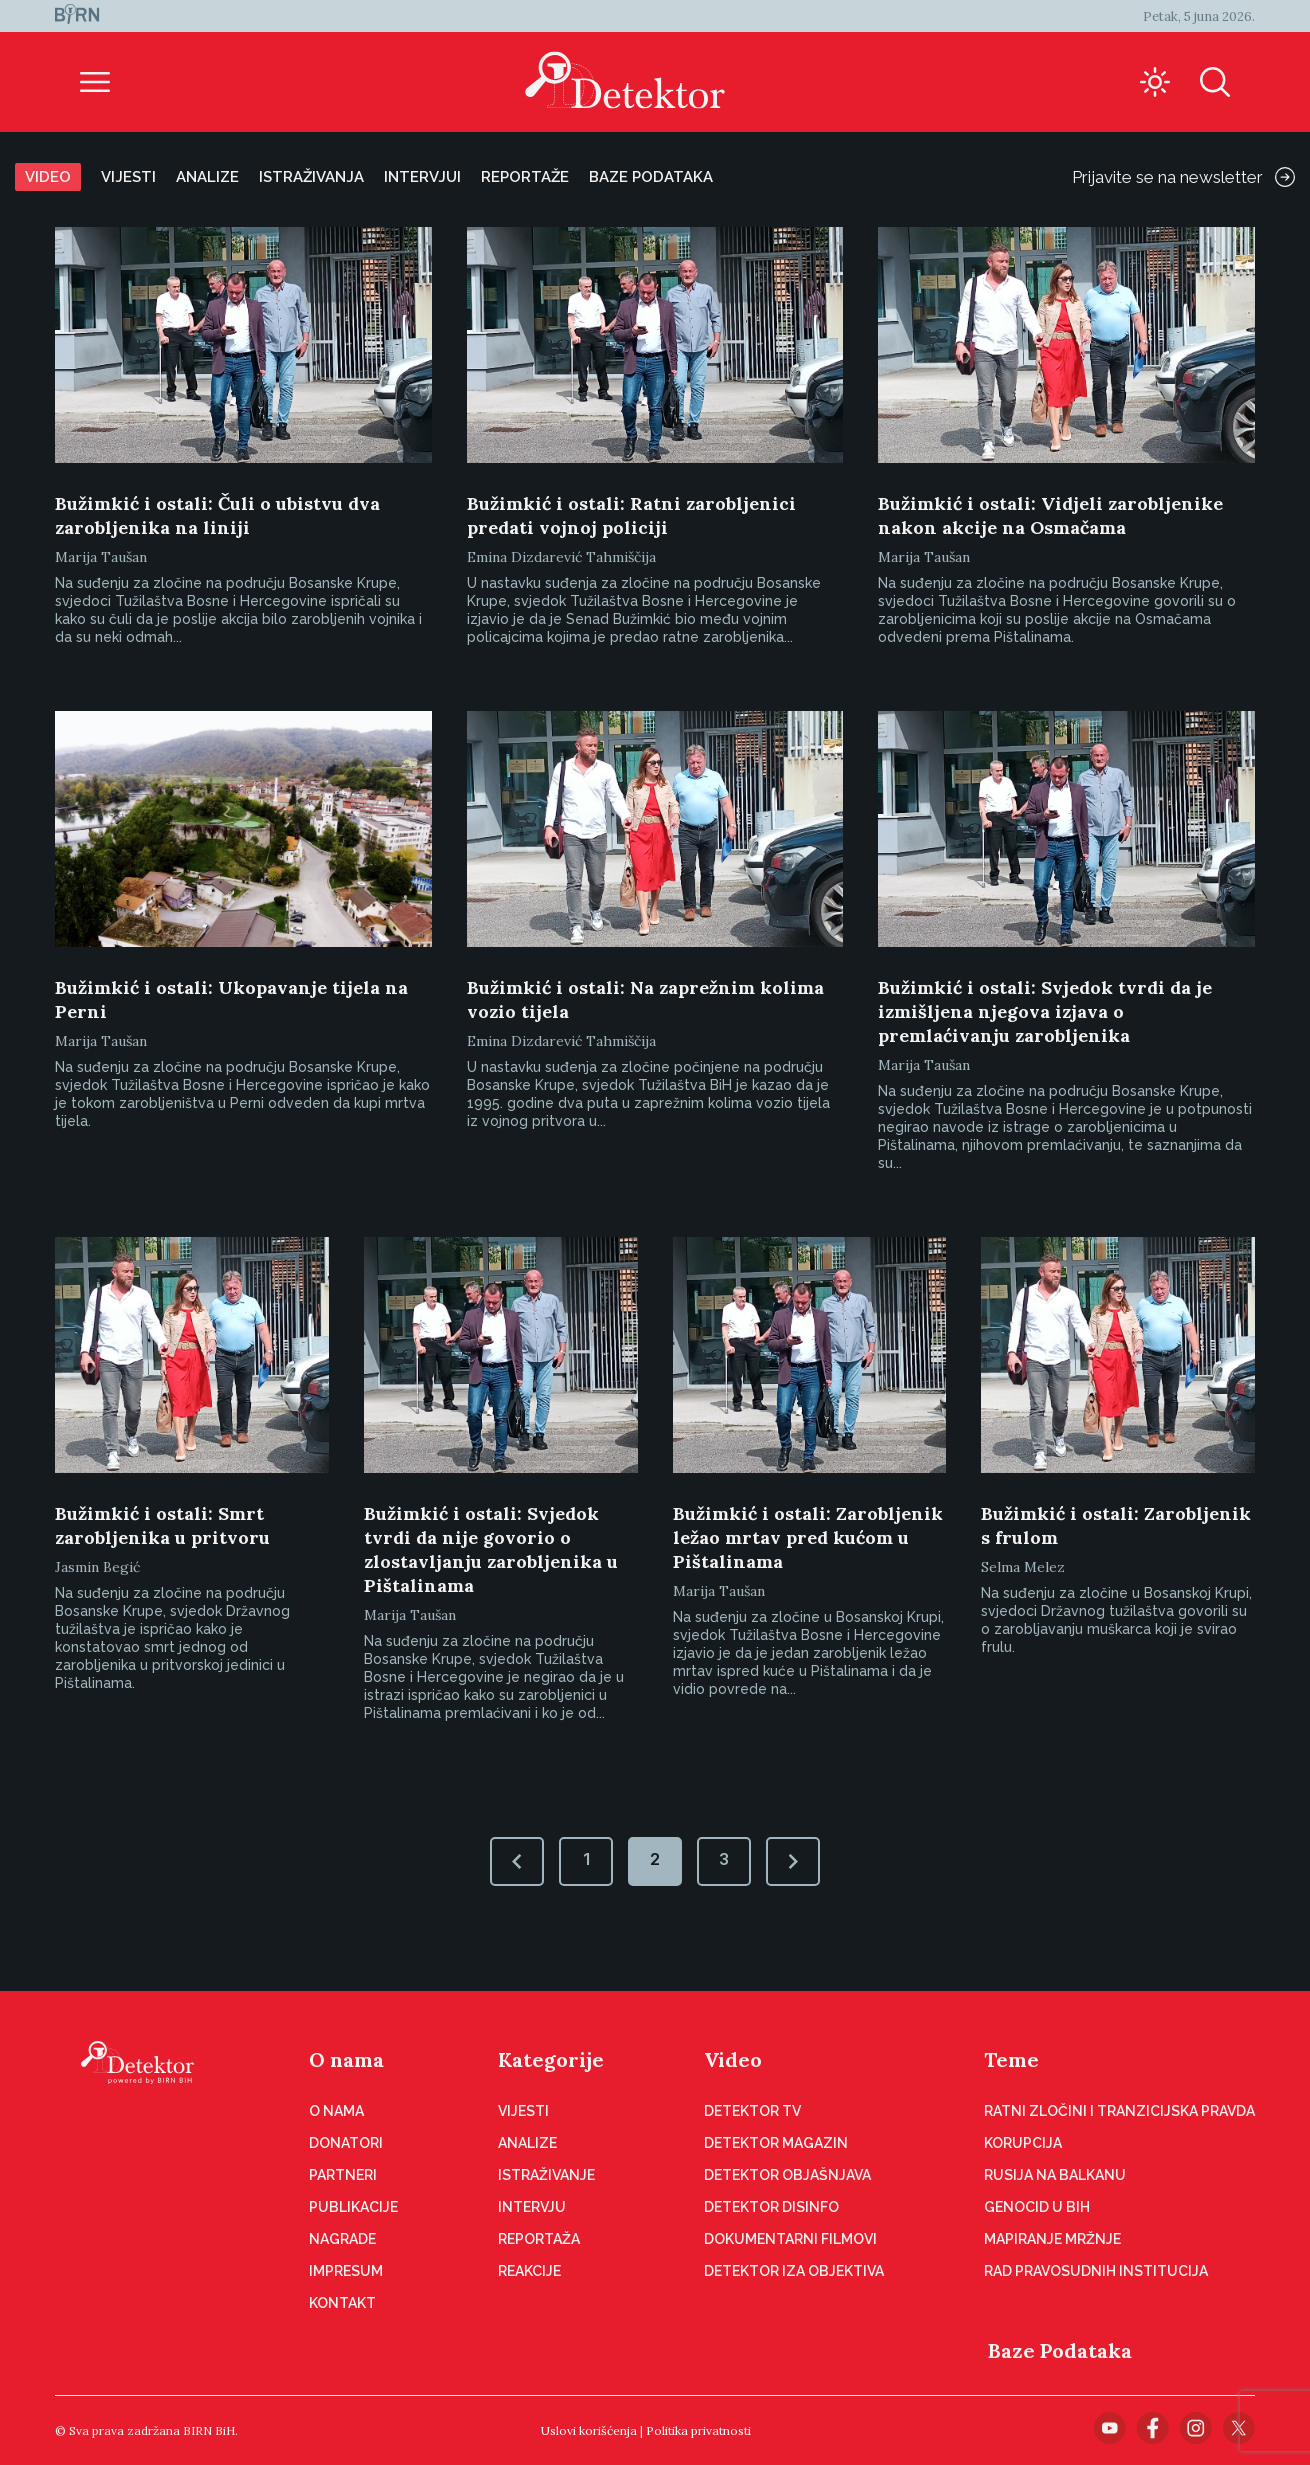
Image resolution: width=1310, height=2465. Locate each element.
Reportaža (539, 2239)
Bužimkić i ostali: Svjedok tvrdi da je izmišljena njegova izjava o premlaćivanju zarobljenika (1045, 1011)
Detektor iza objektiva (794, 2271)
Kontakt (342, 2303)
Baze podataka (651, 177)
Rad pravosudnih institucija (1096, 2271)
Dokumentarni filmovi (790, 2239)
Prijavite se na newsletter (1183, 177)
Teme (1011, 2059)
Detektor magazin (776, 2143)
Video (48, 177)
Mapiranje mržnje (1052, 2239)
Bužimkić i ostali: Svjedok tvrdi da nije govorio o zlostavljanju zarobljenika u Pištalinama (491, 1549)
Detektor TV (752, 2111)
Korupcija (1023, 2143)
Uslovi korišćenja (589, 2430)
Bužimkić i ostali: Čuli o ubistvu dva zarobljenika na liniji (217, 515)
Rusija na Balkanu (1055, 2175)
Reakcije (529, 2271)
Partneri (343, 2175)
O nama (346, 2059)
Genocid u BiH (1037, 2207)
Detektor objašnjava (787, 2175)
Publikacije (353, 2207)
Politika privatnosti (698, 2430)
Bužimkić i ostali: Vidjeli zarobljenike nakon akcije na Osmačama (1050, 515)
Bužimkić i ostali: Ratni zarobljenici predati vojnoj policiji (631, 515)
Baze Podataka (1060, 2350)
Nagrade (342, 2239)
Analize (207, 177)
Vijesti (128, 177)
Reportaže (525, 177)
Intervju (532, 2207)
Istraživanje (546, 2175)
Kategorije (551, 2059)
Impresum (346, 2271)
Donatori (346, 2143)
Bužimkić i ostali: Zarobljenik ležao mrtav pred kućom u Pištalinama (808, 1537)
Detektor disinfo (771, 2207)
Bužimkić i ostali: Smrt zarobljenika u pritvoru (162, 1525)
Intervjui (422, 177)
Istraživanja (311, 177)
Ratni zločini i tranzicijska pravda (1119, 2111)
